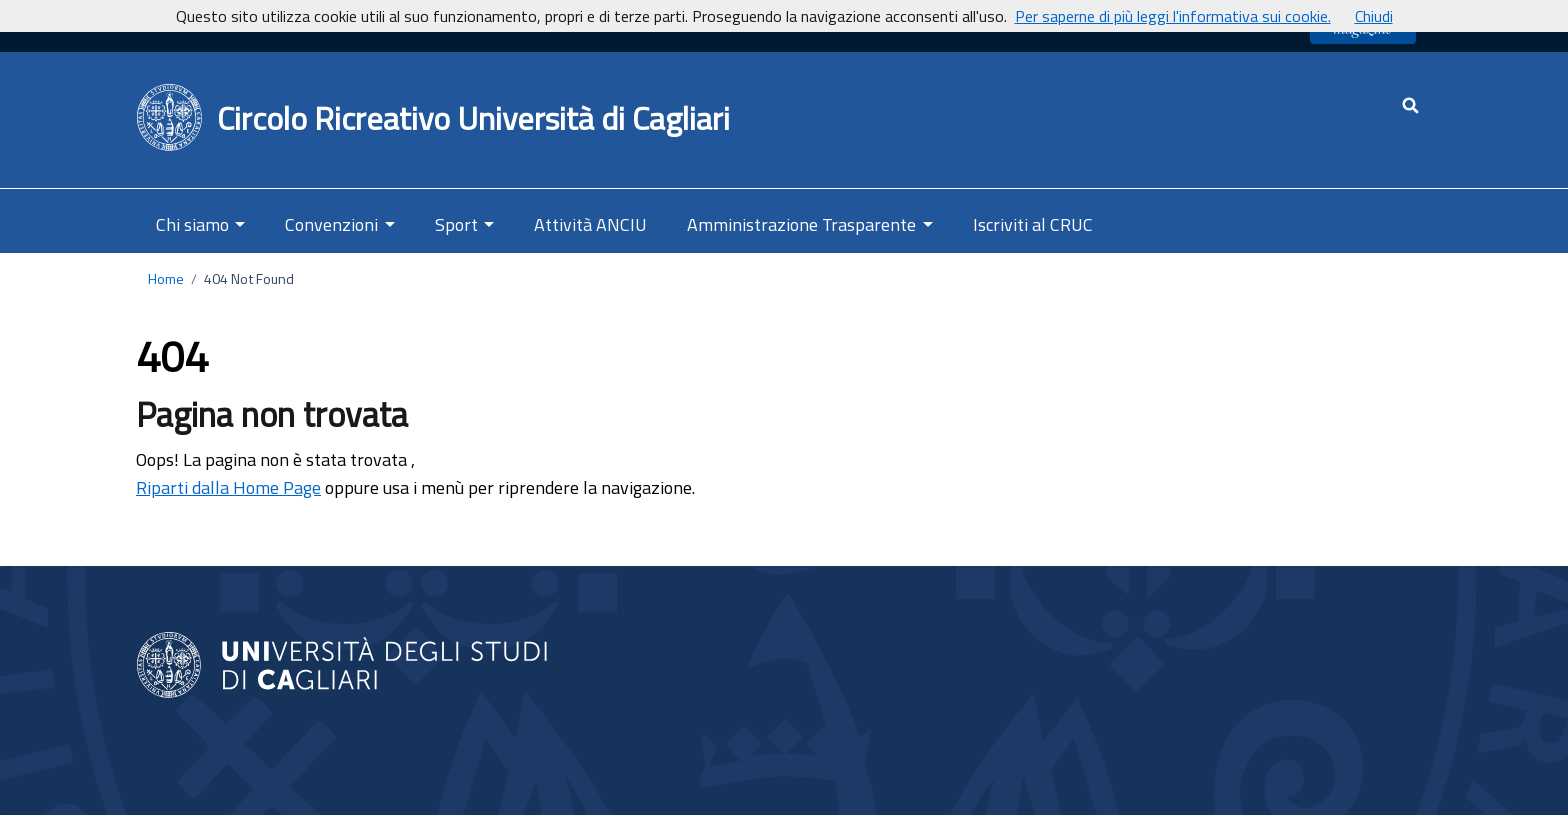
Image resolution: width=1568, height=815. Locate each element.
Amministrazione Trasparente (801, 224)
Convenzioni (331, 224)
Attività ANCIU (590, 224)
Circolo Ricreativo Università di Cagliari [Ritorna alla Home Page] (473, 118)
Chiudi (1374, 16)
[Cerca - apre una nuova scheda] (1410, 105)
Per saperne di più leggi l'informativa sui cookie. (1173, 16)
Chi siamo (192, 224)
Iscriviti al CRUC (1033, 224)
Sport (456, 224)
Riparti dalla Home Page (228, 487)
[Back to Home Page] (170, 118)
